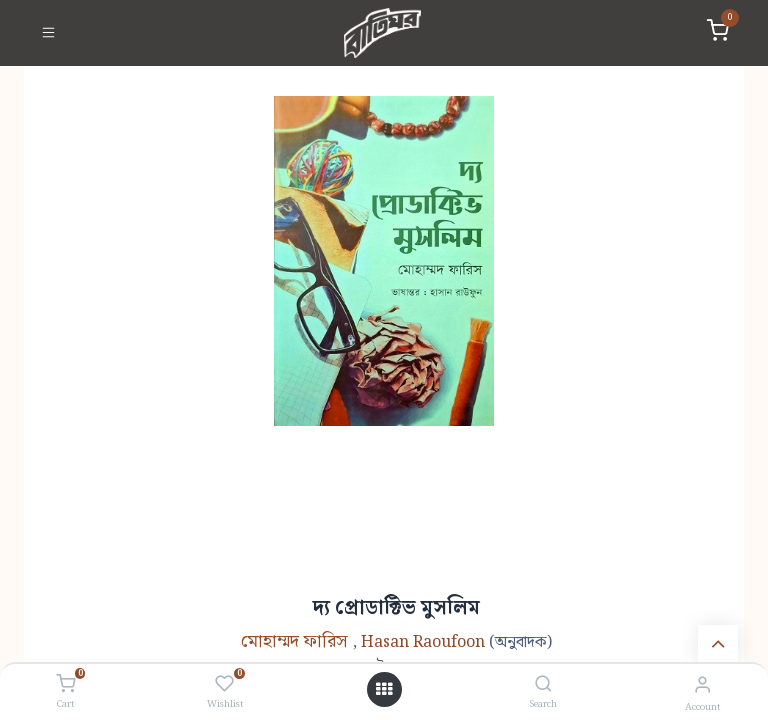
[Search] (543, 685)
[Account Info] (702, 685)
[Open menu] (384, 690)
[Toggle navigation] (48, 33)
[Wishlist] (224, 685)
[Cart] (65, 685)
